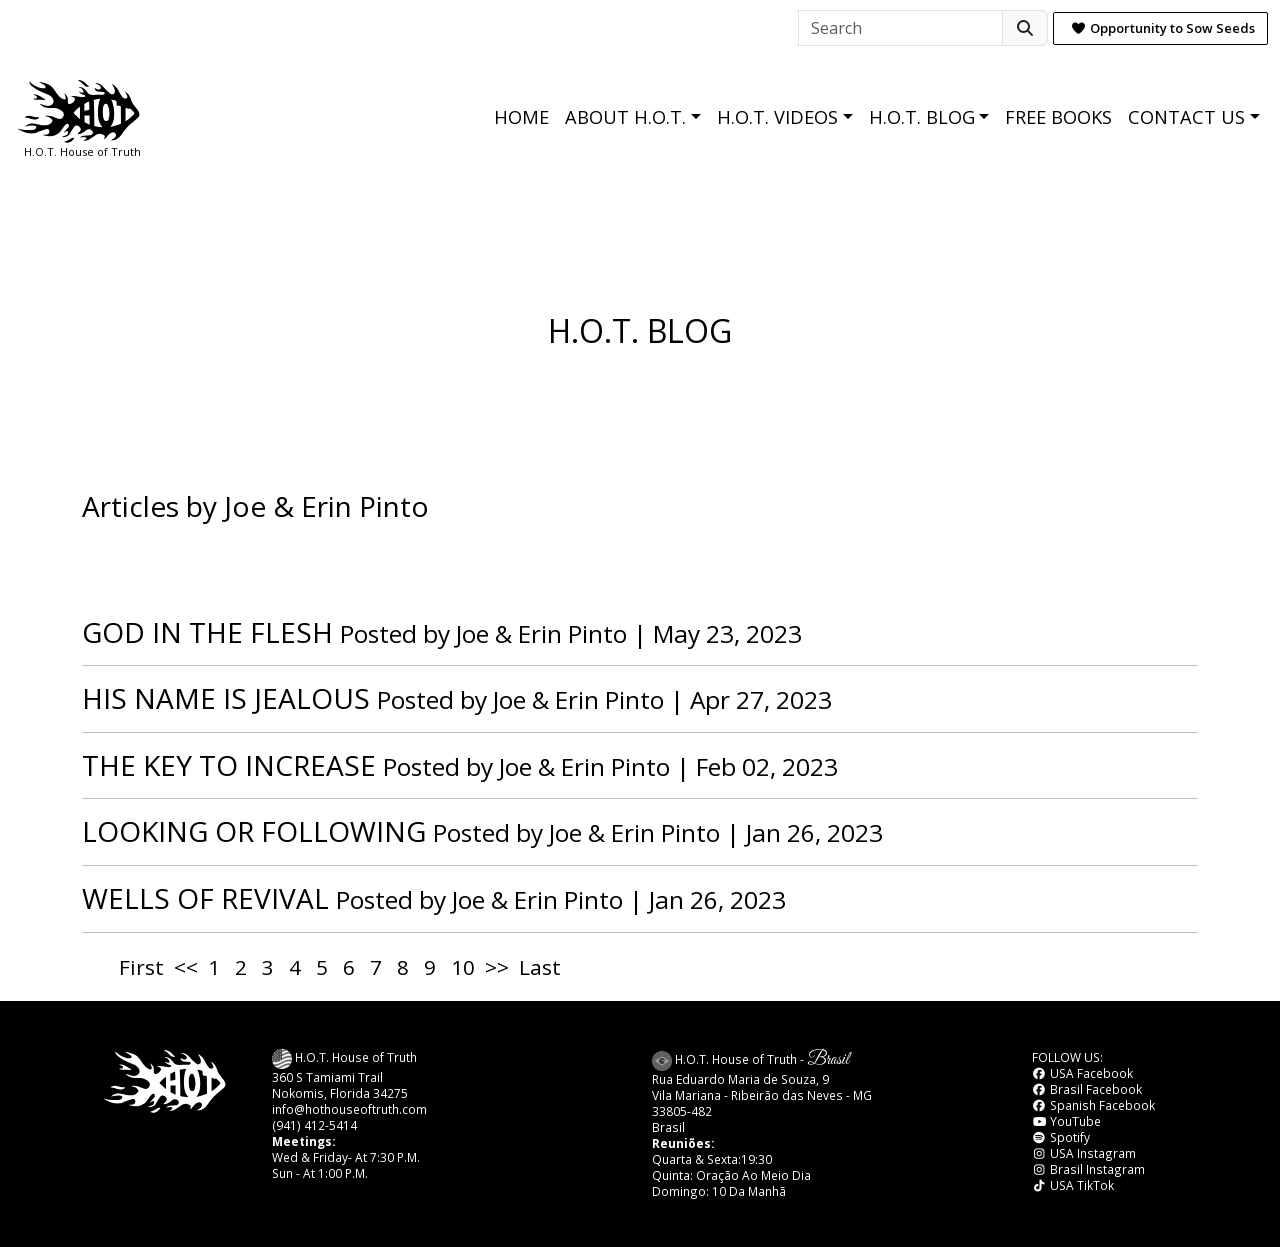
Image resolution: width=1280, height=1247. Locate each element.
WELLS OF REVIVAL (205, 898)
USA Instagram (1084, 1153)
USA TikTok (1073, 1185)
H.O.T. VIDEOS (777, 117)
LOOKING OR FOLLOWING (254, 831)
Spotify (1061, 1137)
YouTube (1066, 1121)
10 (463, 967)
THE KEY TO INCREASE (229, 765)
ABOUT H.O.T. (625, 117)
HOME (521, 117)
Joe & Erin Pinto (541, 633)
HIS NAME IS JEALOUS (226, 698)
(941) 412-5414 (314, 1125)
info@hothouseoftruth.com (349, 1109)
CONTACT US (1186, 117)
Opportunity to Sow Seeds (1163, 28)
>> (497, 967)
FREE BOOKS (1058, 117)
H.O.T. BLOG (922, 117)
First (141, 967)
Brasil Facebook (1087, 1089)
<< (186, 967)
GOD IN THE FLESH (207, 632)
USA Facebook (1082, 1073)
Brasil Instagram (1088, 1169)
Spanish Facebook (1093, 1105)
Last (540, 967)
